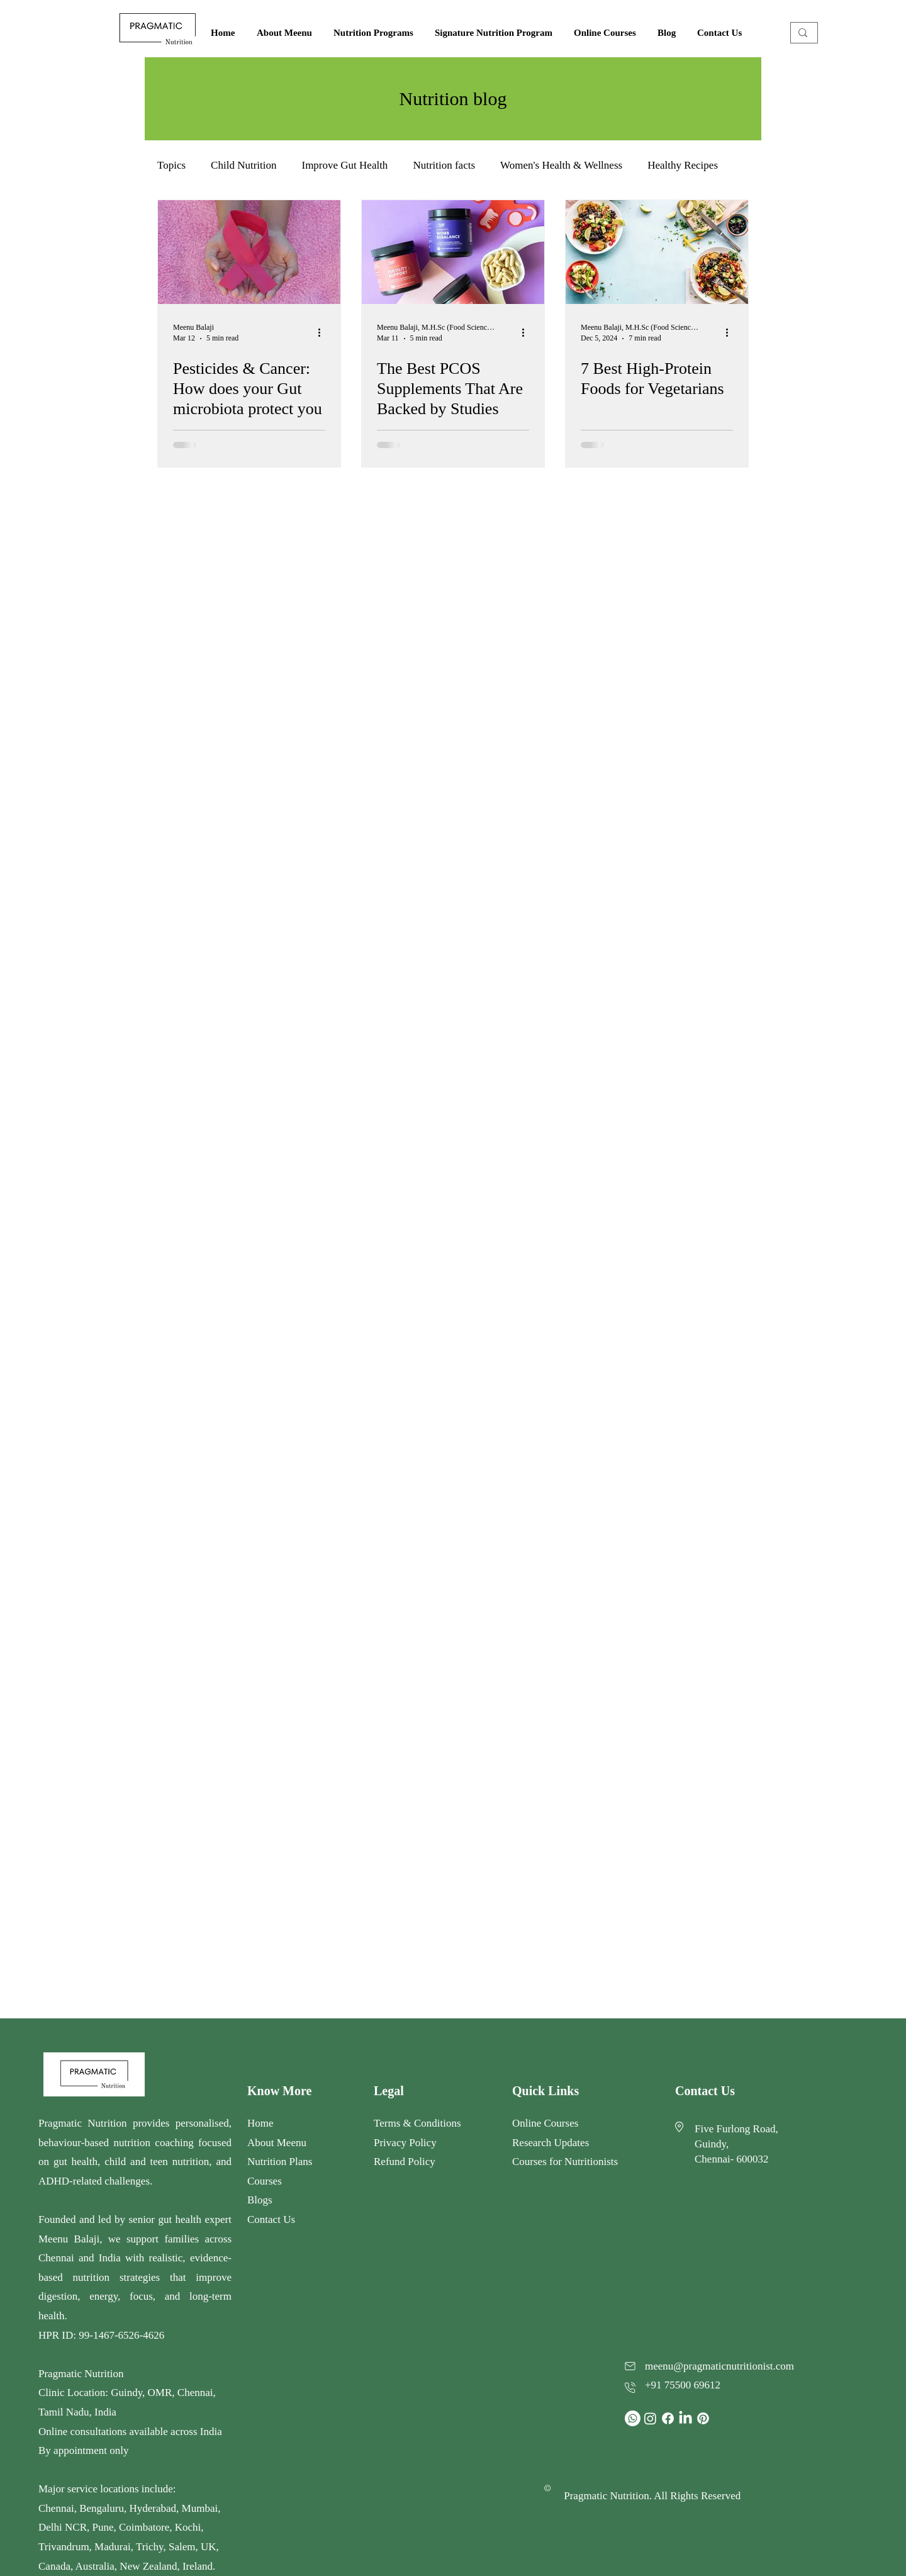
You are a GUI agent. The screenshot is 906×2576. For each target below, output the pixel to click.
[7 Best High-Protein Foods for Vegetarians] (657, 252)
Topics (171, 165)
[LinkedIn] (685, 2418)
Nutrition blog (453, 98)
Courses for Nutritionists (565, 2162)
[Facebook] (668, 2418)
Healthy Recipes (682, 165)
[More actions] (323, 332)
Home (260, 2123)
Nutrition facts (444, 165)
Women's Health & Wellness (561, 165)
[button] (374, 33)
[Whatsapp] (632, 2418)
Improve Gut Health (344, 165)
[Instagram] (650, 2418)
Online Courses (546, 2123)
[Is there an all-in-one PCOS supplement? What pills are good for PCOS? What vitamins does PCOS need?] (453, 252)
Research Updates (550, 2143)
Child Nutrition (243, 165)
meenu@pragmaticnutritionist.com (719, 2366)
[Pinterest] (703, 2418)
